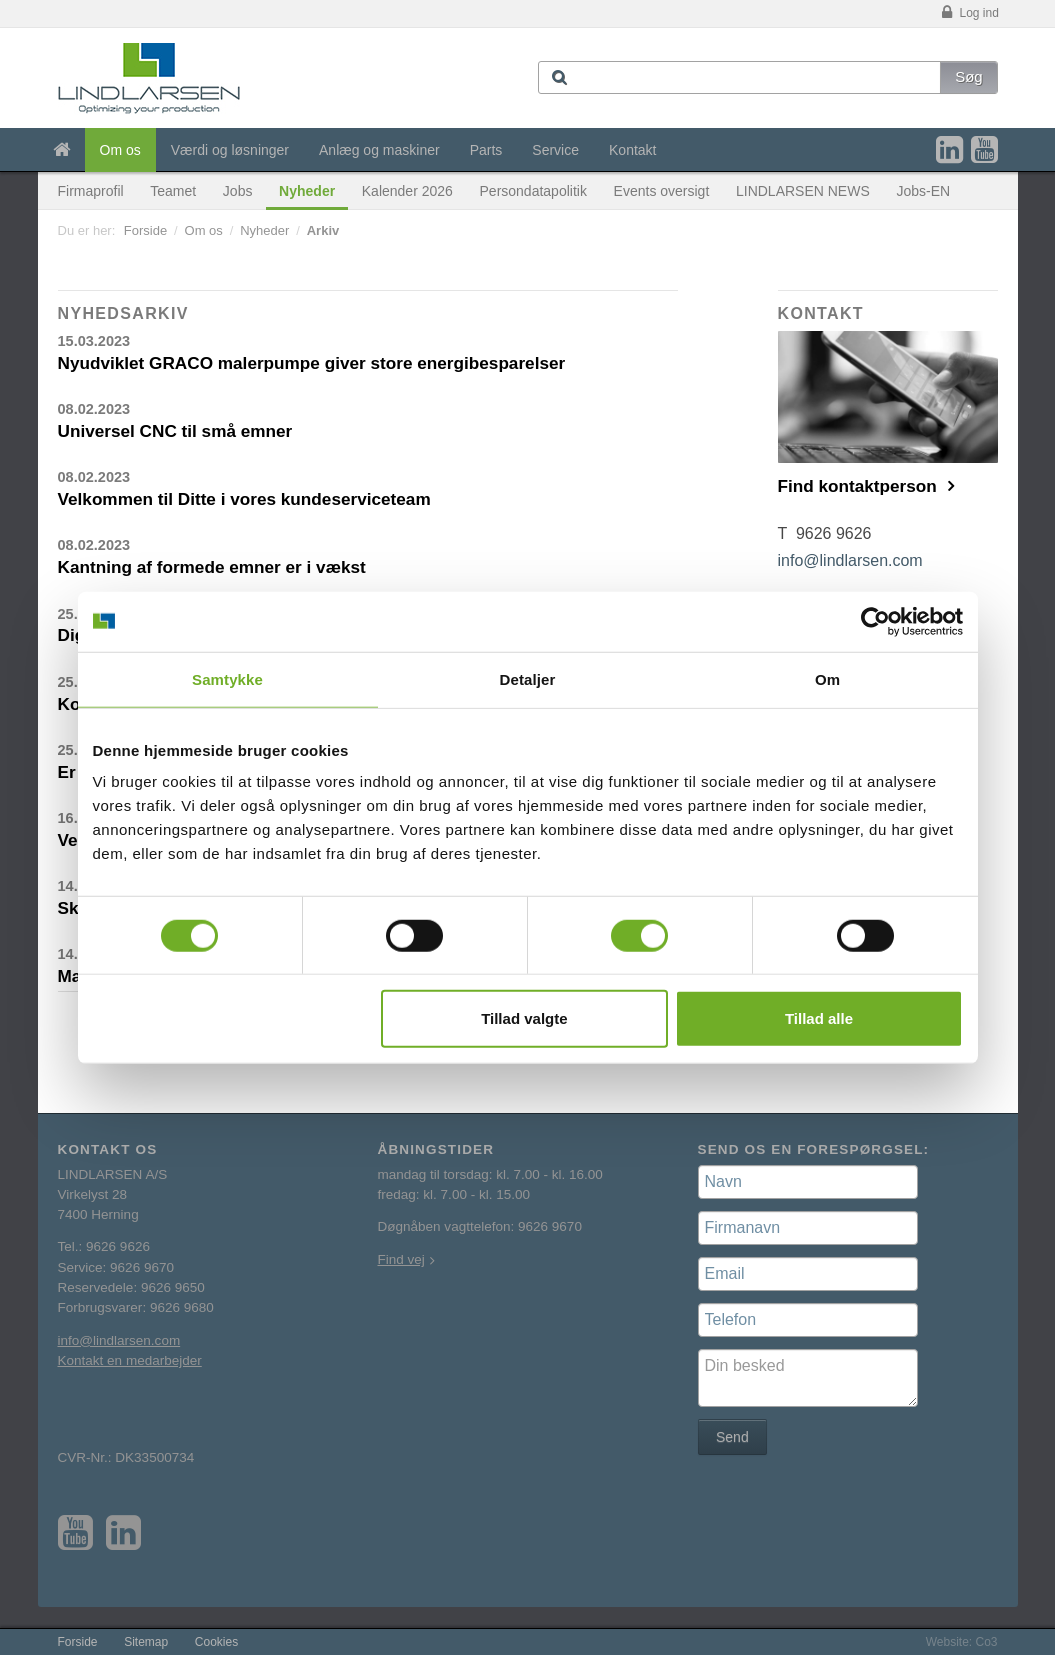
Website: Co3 (962, 1642)
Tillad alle (819, 1018)
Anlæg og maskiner (379, 150)
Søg (969, 76)
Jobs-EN (923, 191)
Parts (486, 150)
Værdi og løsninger (230, 150)
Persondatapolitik (533, 191)
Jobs (238, 191)
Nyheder (307, 191)
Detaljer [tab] (528, 678)
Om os (120, 150)
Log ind (968, 13)
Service (555, 150)
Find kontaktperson (860, 486)
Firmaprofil (91, 191)
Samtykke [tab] (227, 678)
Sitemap (146, 1642)
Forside (145, 230)
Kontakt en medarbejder (130, 1360)
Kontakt (632, 150)
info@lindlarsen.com (850, 560)
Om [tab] (827, 678)
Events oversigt (662, 191)
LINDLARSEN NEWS (803, 191)
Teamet (173, 191)
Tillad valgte (524, 1018)
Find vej (401, 1259)
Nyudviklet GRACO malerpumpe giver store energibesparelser (312, 363)
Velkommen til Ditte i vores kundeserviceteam (244, 499)
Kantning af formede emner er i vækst (212, 567)
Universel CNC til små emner (175, 431)
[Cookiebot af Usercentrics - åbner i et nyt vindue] (875, 621)
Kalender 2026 (407, 191)
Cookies (216, 1642)
